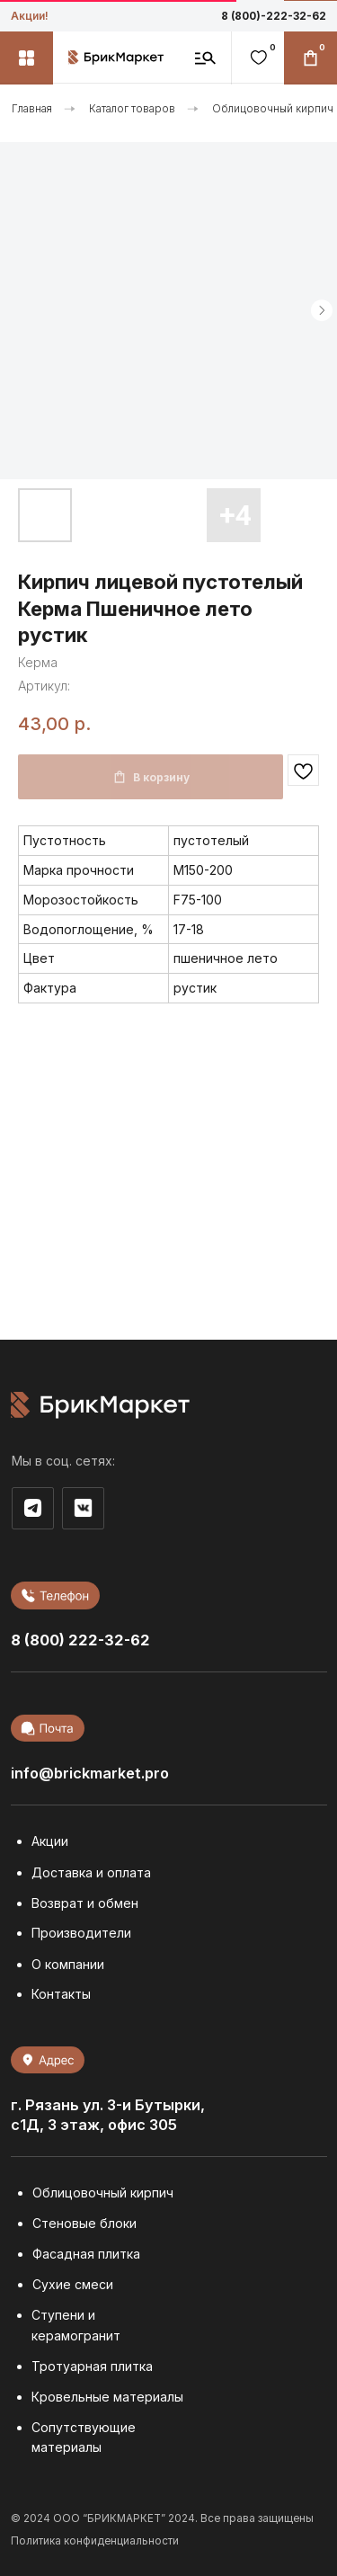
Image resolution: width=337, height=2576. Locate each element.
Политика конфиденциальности (95, 2541)
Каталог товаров (132, 109)
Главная (32, 109)
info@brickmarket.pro (90, 1773)
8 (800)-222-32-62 (273, 16)
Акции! (30, 16)
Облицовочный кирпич (272, 109)
